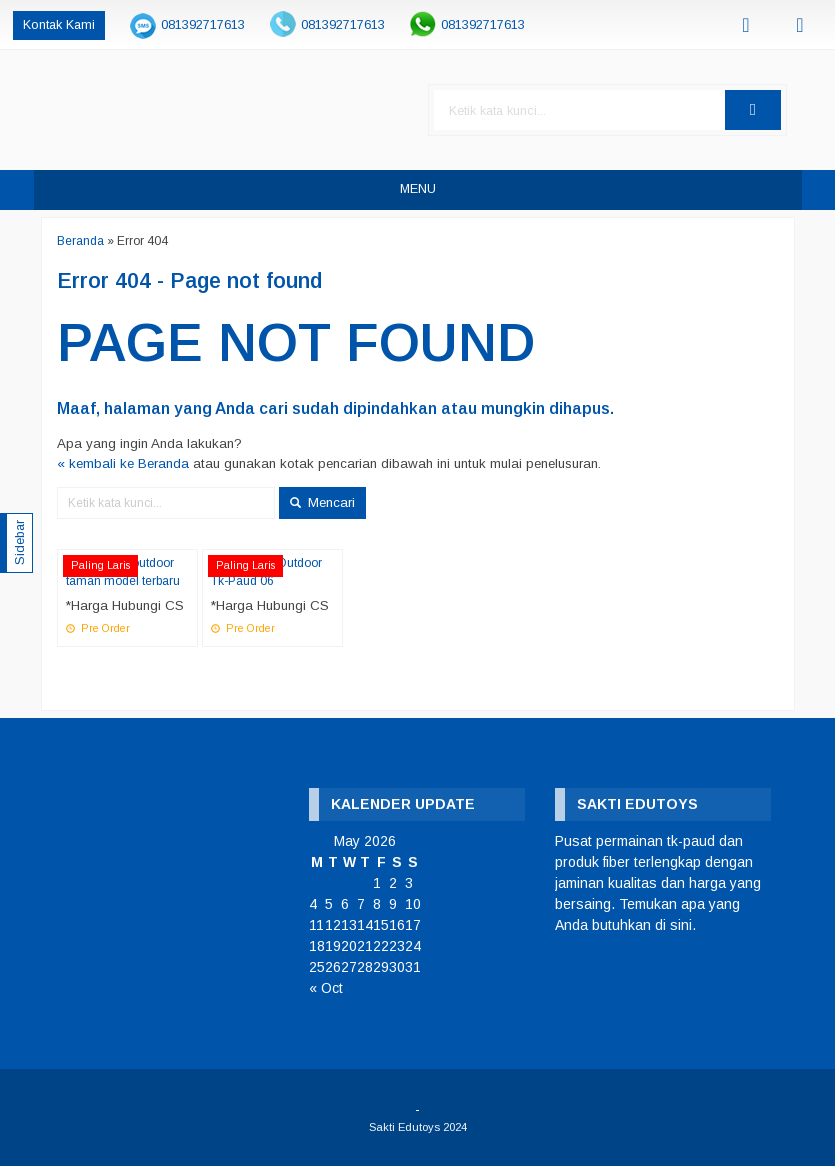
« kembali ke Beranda (123, 463)
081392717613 (203, 25)
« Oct (326, 988)
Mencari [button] (322, 502)
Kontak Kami (59, 25)
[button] (753, 110)
